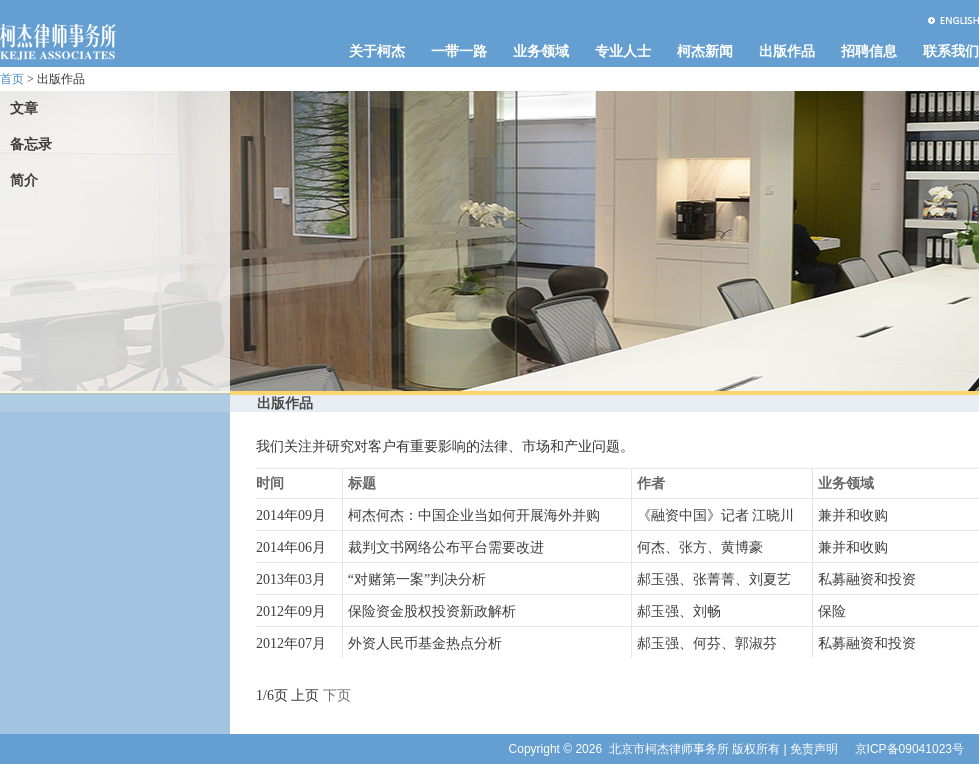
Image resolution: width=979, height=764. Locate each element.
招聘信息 (869, 51)
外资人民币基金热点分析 (425, 643)
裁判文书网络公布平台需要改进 (446, 547)
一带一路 (459, 51)
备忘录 (31, 144)
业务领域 (541, 51)
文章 (24, 108)
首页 (12, 79)
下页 (337, 695)
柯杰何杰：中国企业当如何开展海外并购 (474, 515)
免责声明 (814, 749)
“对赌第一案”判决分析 (417, 579)
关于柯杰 (377, 51)
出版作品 (787, 51)
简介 (24, 180)
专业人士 (623, 51)
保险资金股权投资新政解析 (432, 611)
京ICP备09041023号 (909, 749)
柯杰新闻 (705, 51)
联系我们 (951, 51)
